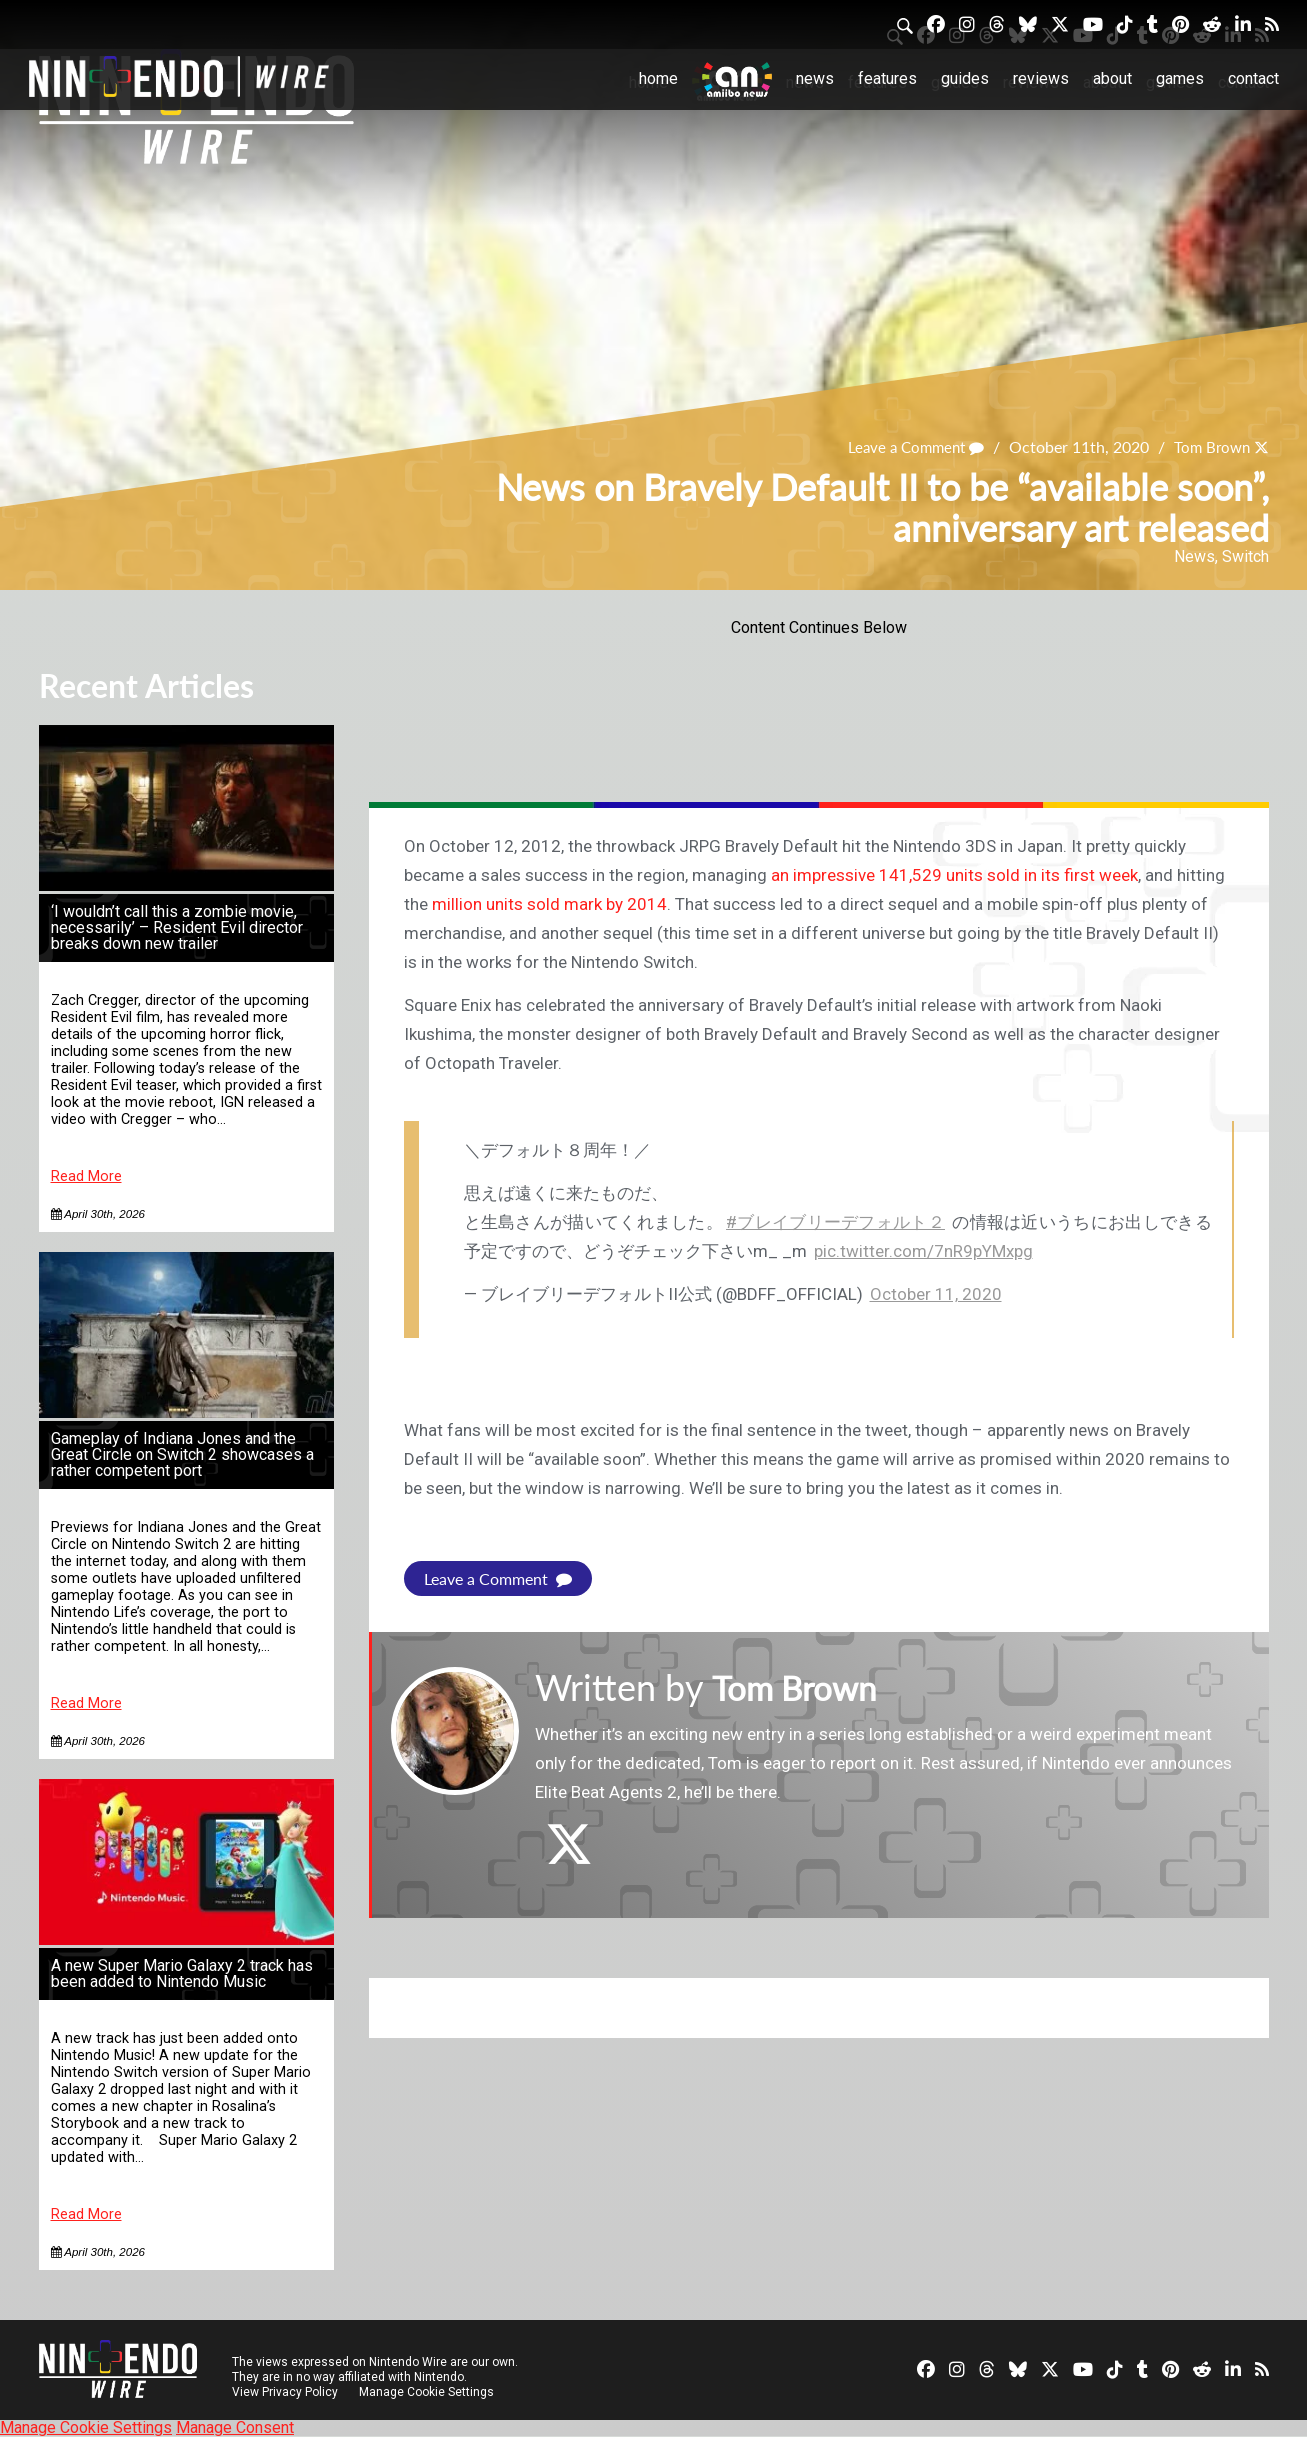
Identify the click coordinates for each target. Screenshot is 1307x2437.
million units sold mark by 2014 (549, 904)
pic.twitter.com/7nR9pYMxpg (923, 1251)
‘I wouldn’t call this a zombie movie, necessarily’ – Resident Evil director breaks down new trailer (177, 927)
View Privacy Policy (285, 2392)
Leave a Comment (907, 447)
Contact (1253, 78)
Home (658, 78)
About (1112, 78)
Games (1180, 78)
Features (887, 78)
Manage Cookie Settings (428, 2392)
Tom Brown (1209, 447)
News (815, 78)
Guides (965, 78)
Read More (86, 1176)
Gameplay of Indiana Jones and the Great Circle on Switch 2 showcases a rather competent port (182, 1454)
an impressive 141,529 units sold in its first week (954, 875)
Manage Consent (235, 2427)
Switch (1245, 556)
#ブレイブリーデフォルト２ (835, 1222)
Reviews (1041, 78)
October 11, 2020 (936, 1294)
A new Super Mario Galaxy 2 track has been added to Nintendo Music (182, 1973)
